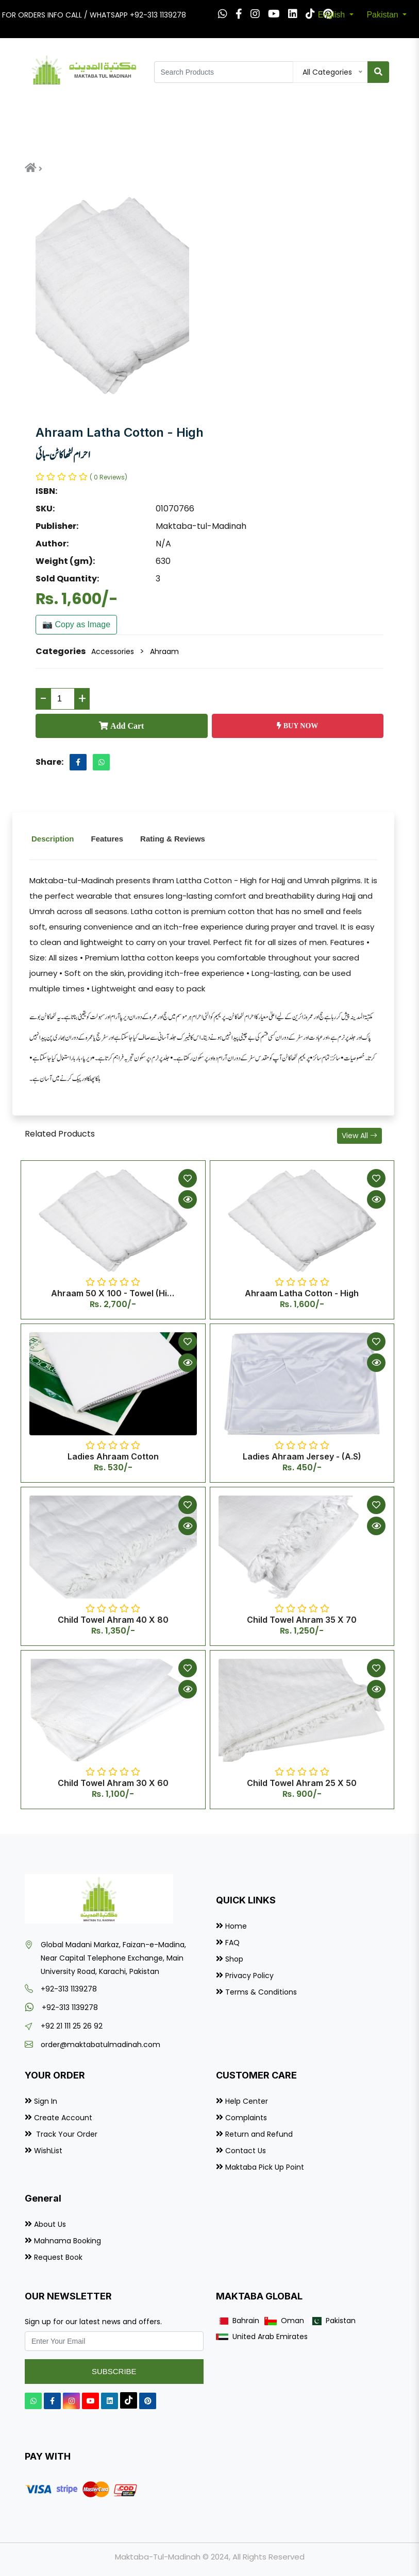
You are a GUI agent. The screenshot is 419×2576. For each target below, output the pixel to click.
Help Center (246, 2101)
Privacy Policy (249, 1975)
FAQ (232, 1942)
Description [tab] (52, 838)
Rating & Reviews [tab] (172, 838)
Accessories (112, 651)
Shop (234, 1959)
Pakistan (383, 14)
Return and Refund (259, 2134)
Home (236, 1926)
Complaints (246, 2118)
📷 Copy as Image (76, 624)
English (332, 14)
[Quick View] (187, 1199)
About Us (50, 2224)
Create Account (63, 2118)
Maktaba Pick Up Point (264, 2167)
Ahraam (164, 651)
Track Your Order (65, 2134)
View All (359, 1135)
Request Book (58, 2257)
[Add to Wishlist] (187, 1178)
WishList (48, 2150)
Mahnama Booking (67, 2241)
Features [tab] (107, 838)
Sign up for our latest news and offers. (93, 2321)
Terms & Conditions (261, 1992)
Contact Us (245, 2150)
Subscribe (114, 2371)
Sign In (45, 2101)
